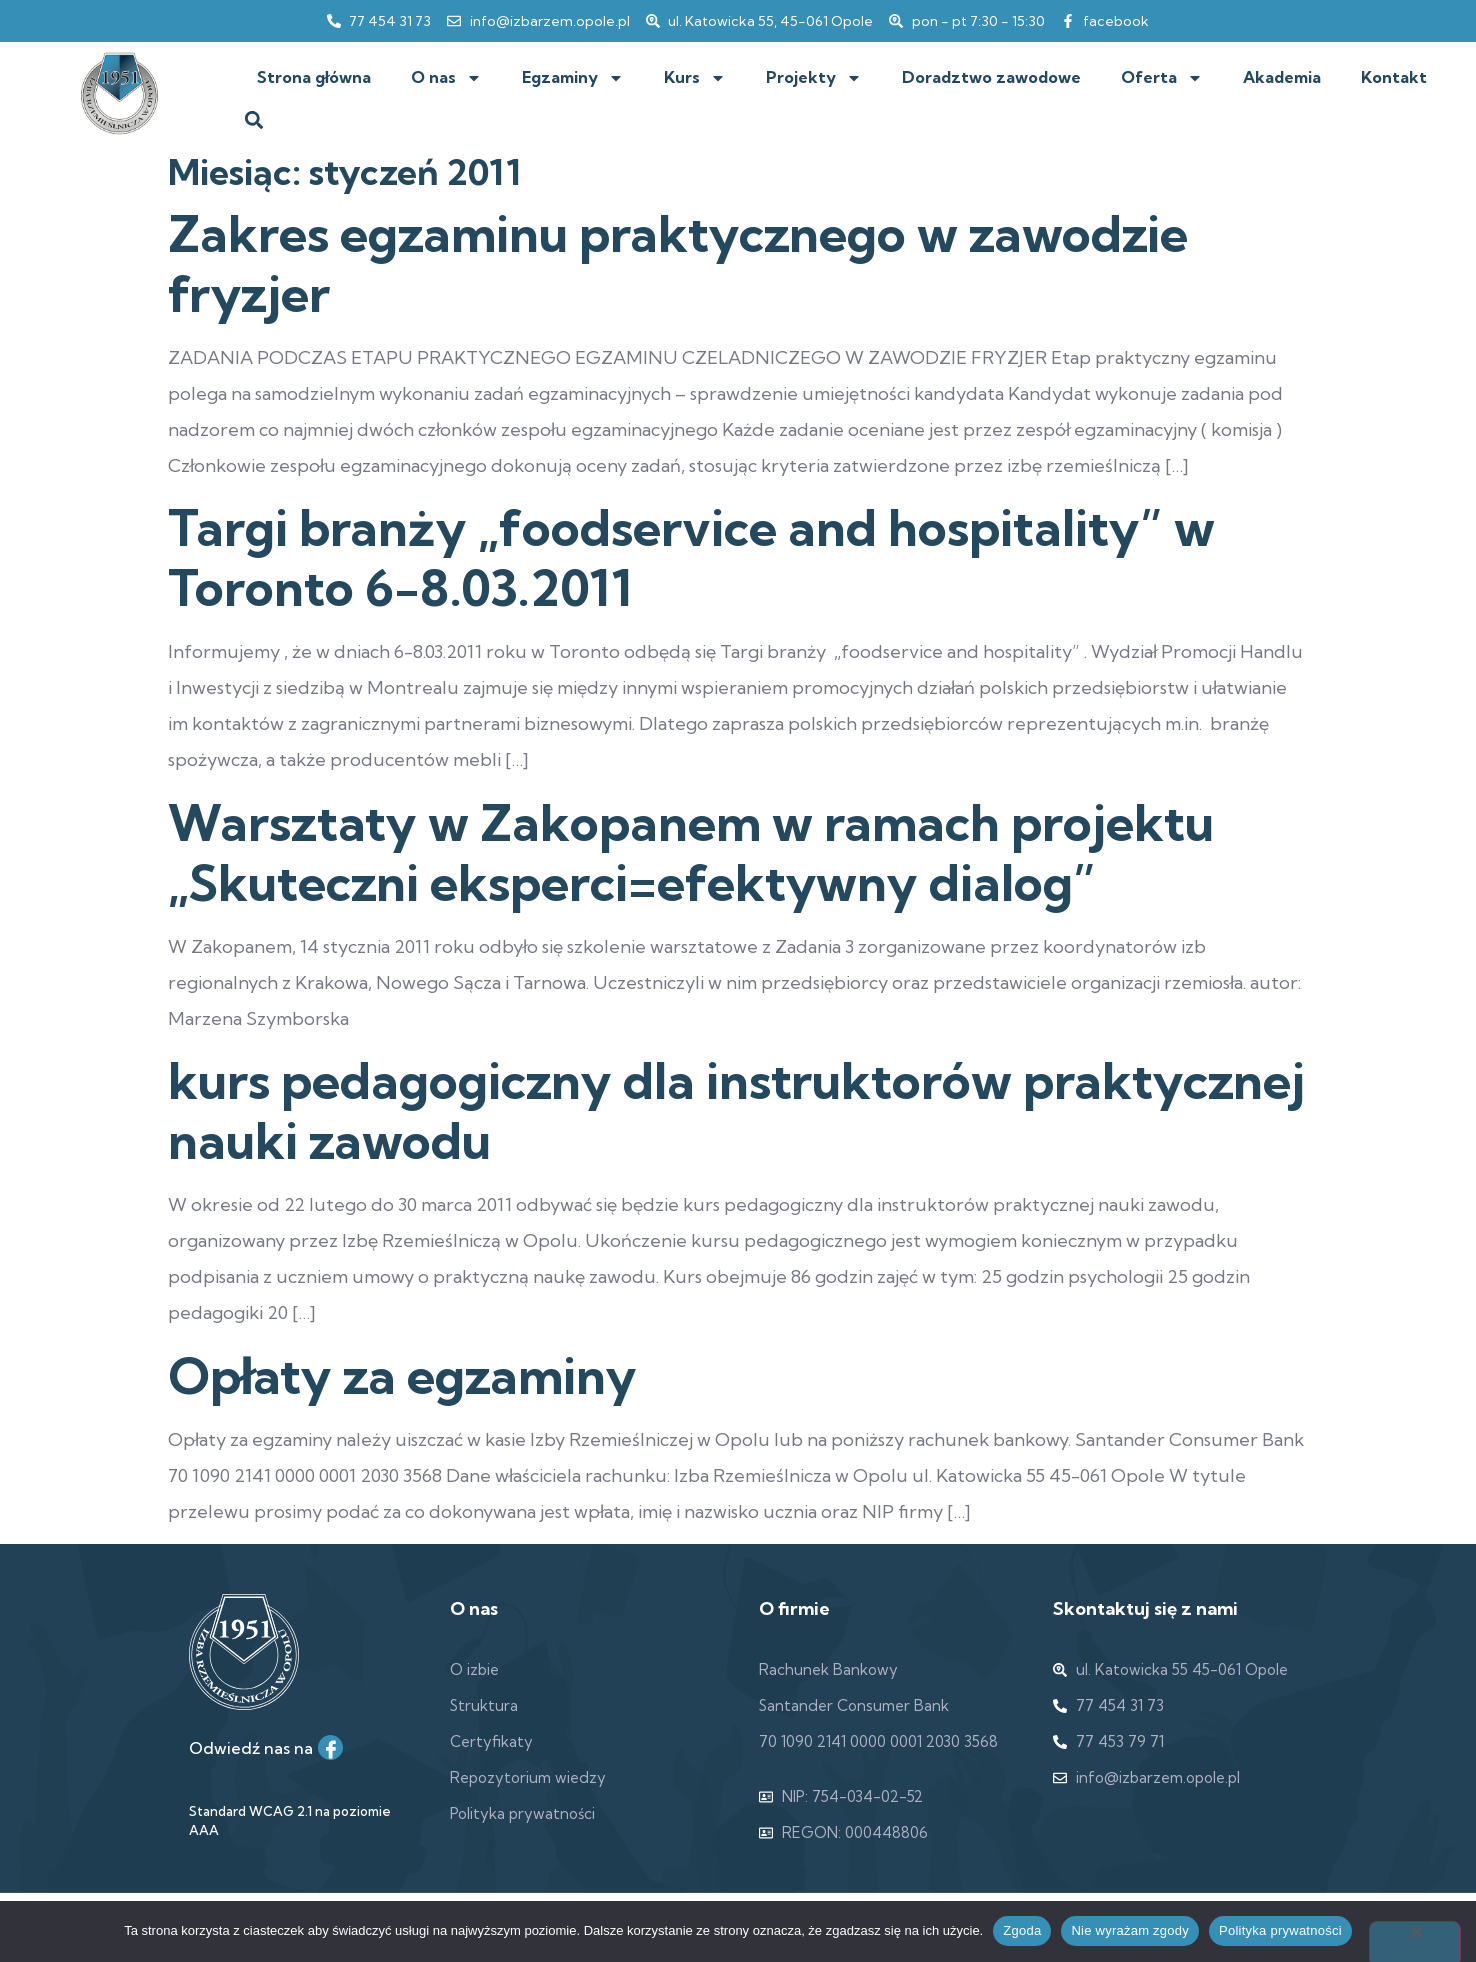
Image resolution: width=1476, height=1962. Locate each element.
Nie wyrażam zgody (1130, 1930)
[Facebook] (330, 1747)
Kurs (695, 78)
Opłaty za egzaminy (402, 1376)
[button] (253, 120)
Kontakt (1394, 77)
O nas (446, 78)
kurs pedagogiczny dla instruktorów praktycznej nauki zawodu (736, 1111)
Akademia (1282, 77)
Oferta (1162, 78)
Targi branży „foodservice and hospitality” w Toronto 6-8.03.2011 (691, 558)
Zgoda (1022, 1930)
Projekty (814, 78)
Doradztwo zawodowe (991, 77)
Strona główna (314, 77)
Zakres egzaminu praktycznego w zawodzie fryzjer (678, 264)
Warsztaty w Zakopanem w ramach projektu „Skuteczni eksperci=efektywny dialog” (691, 853)
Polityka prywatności (1280, 1930)
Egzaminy (573, 78)
